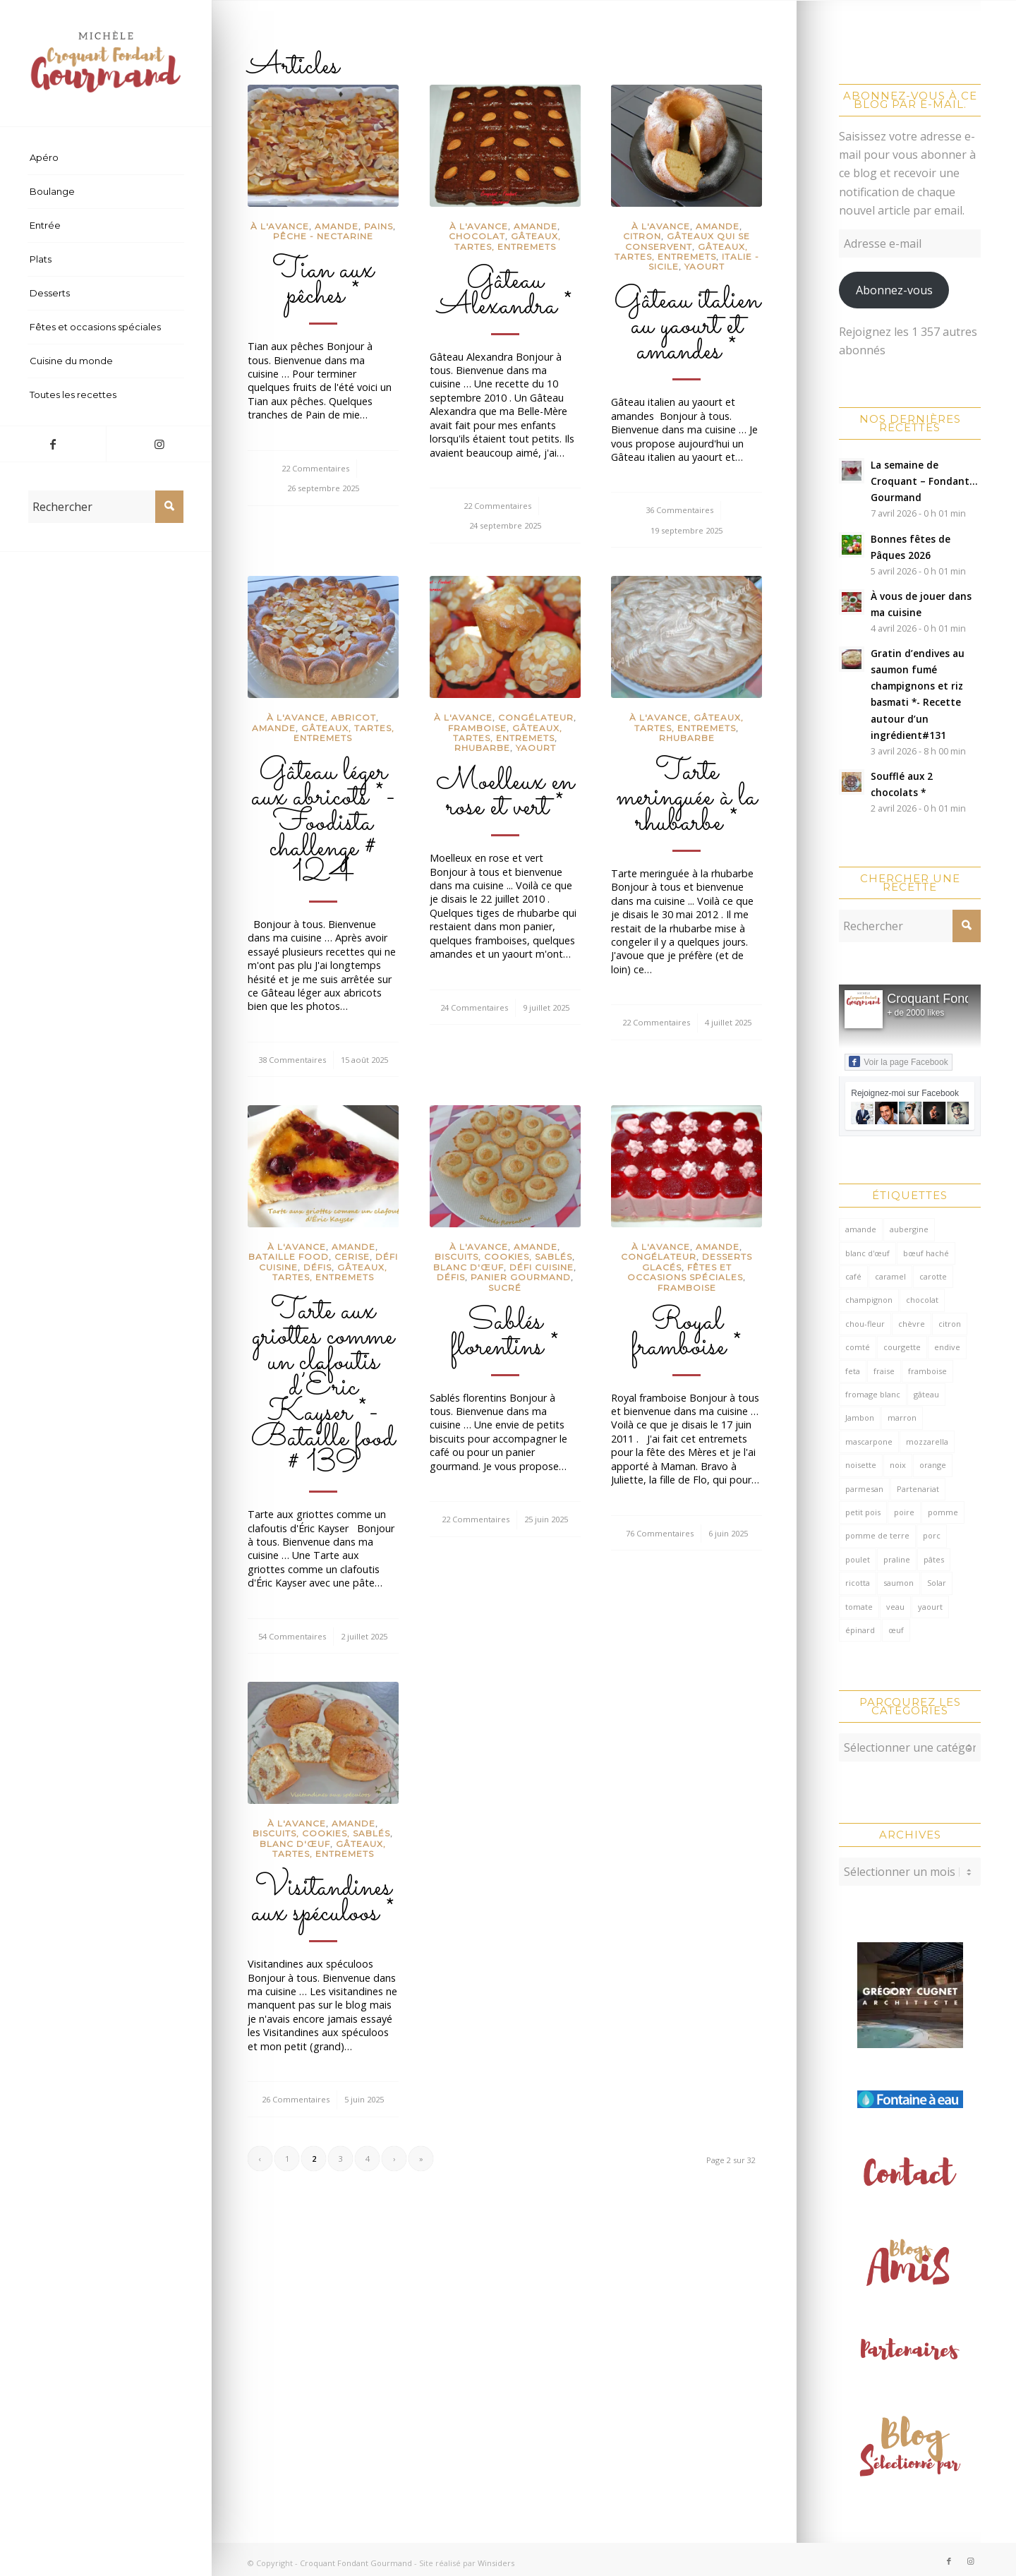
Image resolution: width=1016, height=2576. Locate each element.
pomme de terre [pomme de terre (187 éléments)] (877, 1535)
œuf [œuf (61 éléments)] (896, 1630)
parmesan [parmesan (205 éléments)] (864, 1488)
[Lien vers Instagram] (159, 444)
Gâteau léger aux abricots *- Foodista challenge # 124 (323, 823)
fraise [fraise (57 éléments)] (884, 1371)
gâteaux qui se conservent (687, 241)
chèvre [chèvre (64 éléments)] (911, 1323)
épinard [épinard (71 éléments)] (860, 1630)
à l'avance (279, 226)
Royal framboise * (686, 1335)
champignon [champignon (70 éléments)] (869, 1299)
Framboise (477, 728)
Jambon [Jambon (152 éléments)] (859, 1417)
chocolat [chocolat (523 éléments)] (922, 1299)
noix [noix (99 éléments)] (898, 1464)
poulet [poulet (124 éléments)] (857, 1559)
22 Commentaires (315, 468)
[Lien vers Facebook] (53, 444)
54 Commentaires (292, 1636)
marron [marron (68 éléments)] (902, 1417)
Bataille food (288, 1256)
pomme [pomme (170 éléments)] (943, 1512)
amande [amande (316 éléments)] (860, 1229)
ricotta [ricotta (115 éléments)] (857, 1582)
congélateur (536, 717)
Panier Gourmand (521, 1277)
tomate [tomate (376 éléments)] (859, 1606)
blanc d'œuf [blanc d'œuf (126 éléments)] (867, 1253)
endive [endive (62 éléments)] (947, 1347)
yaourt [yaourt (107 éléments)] (930, 1606)
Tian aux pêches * (323, 283)
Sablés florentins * (505, 1335)
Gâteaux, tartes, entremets (508, 241)
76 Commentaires (660, 1533)
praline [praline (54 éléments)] (896, 1559)
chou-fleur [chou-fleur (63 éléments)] (865, 1323)
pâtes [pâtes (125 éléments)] (934, 1559)
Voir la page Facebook (898, 1061)
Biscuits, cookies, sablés (503, 1256)
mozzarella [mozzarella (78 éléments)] (927, 1441)
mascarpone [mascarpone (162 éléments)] (869, 1441)
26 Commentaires (295, 2099)
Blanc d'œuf (468, 1267)
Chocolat (477, 236)
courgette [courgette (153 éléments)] (902, 1347)
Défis (317, 1267)
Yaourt (704, 266)
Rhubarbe (482, 747)
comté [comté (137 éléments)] (857, 1347)
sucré (504, 1287)
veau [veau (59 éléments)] (895, 1606)
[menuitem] (106, 158)
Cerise (352, 1256)
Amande (336, 226)
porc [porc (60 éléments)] (932, 1535)
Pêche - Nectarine (323, 236)
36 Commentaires (679, 510)
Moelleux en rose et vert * (505, 795)
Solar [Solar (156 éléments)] (936, 1582)
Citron (642, 236)
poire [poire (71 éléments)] (904, 1512)
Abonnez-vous (894, 290)
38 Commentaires (292, 1059)
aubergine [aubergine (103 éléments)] (909, 1229)
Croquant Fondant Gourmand (356, 2556)
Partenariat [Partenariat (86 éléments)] (918, 1488)
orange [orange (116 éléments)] (932, 1464)
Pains (378, 226)
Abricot (353, 717)
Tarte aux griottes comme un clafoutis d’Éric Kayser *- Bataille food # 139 (323, 1387)
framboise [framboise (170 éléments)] (927, 1371)
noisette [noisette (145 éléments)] (860, 1464)
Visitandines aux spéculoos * (322, 1901)
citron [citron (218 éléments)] (949, 1323)
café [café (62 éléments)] (853, 1276)
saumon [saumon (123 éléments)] (898, 1582)
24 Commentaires (474, 1007)
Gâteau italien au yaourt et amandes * (687, 326)
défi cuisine (541, 1267)
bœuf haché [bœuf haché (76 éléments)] (926, 1253)
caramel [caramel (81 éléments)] (890, 1276)
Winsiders (496, 2556)
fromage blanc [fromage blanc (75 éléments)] (872, 1394)
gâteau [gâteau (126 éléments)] (926, 1394)
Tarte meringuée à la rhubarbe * (687, 797)
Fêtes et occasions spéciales (685, 1272)
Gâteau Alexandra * (504, 294)
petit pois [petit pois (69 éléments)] (863, 1512)
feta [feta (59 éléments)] (852, 1371)
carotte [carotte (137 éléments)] (933, 1276)
